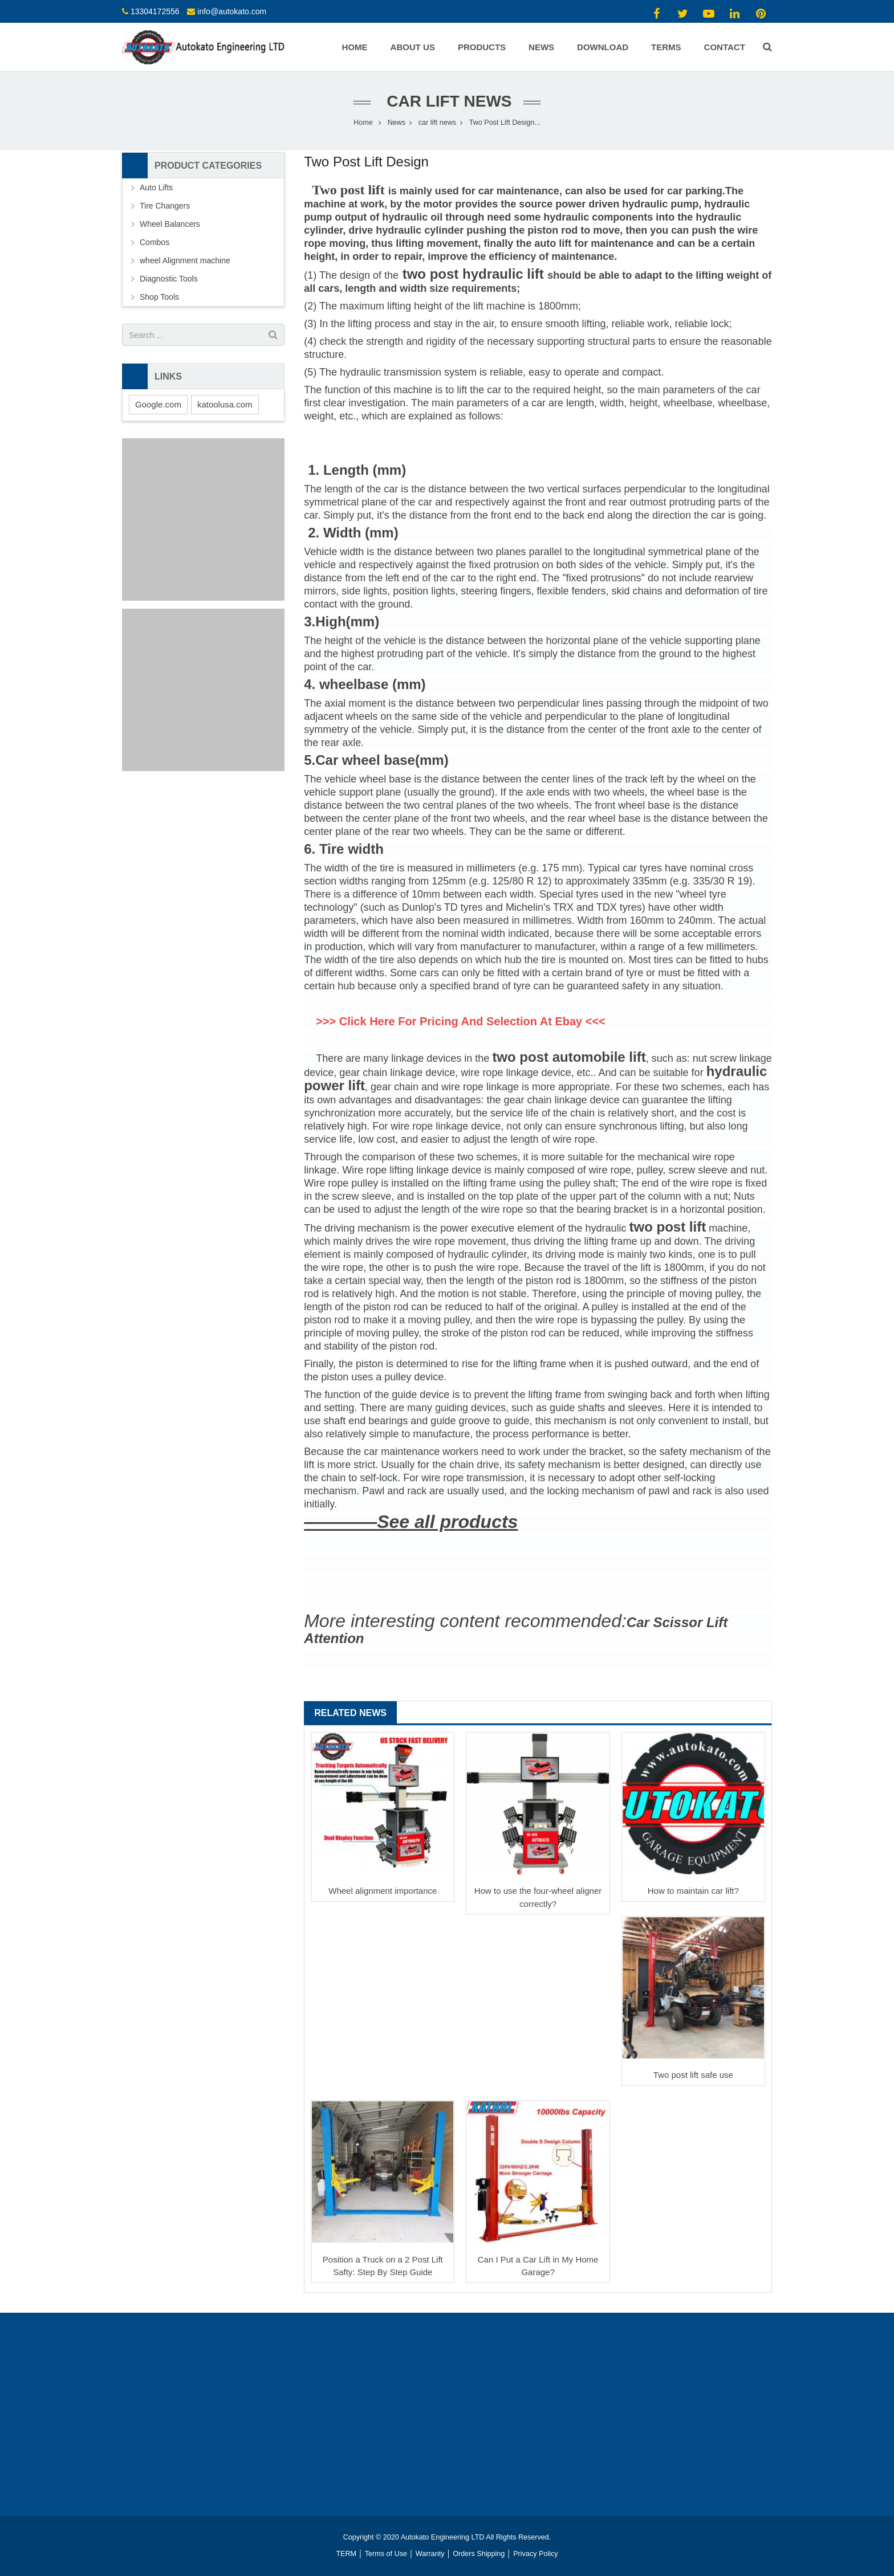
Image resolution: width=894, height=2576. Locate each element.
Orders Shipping (479, 2554)
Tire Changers (165, 205)
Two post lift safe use (693, 2075)
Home (363, 123)
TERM (346, 2554)
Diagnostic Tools (169, 278)
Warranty (430, 2554)
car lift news (446, 101)
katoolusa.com (225, 404)
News (397, 123)
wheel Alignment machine (185, 260)
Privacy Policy (535, 2554)
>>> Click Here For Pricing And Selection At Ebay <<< (461, 1021)
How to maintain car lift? (693, 1891)
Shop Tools (159, 296)
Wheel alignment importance (382, 1891)
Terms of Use (386, 2554)
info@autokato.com (231, 11)
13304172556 (155, 11)
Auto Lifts (156, 187)
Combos (154, 242)
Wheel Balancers (170, 224)
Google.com (158, 404)
